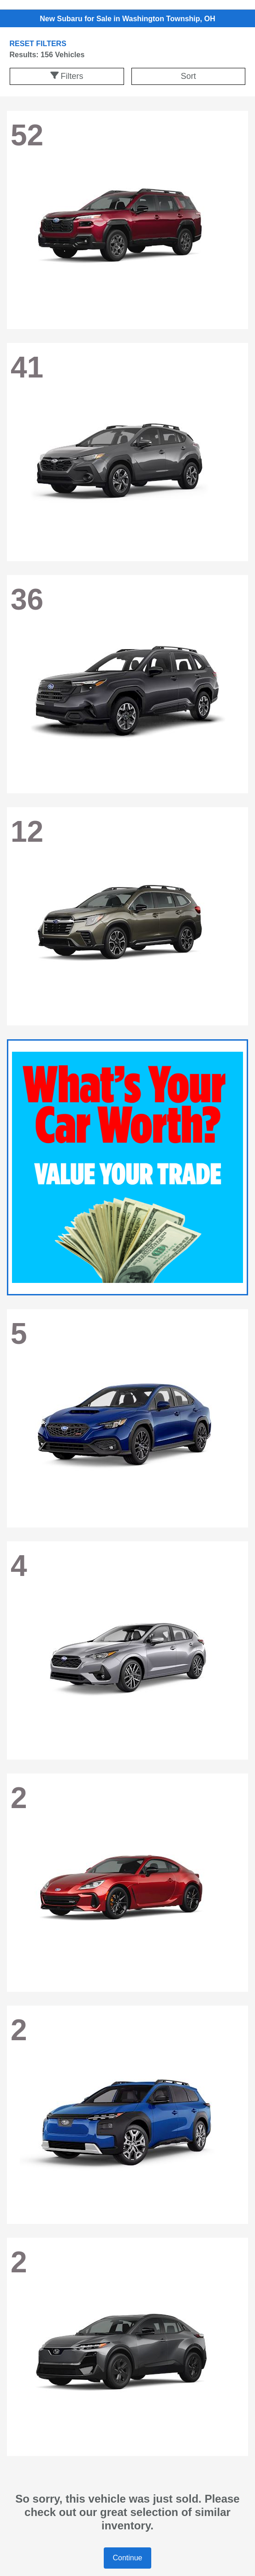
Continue (127, 2558)
